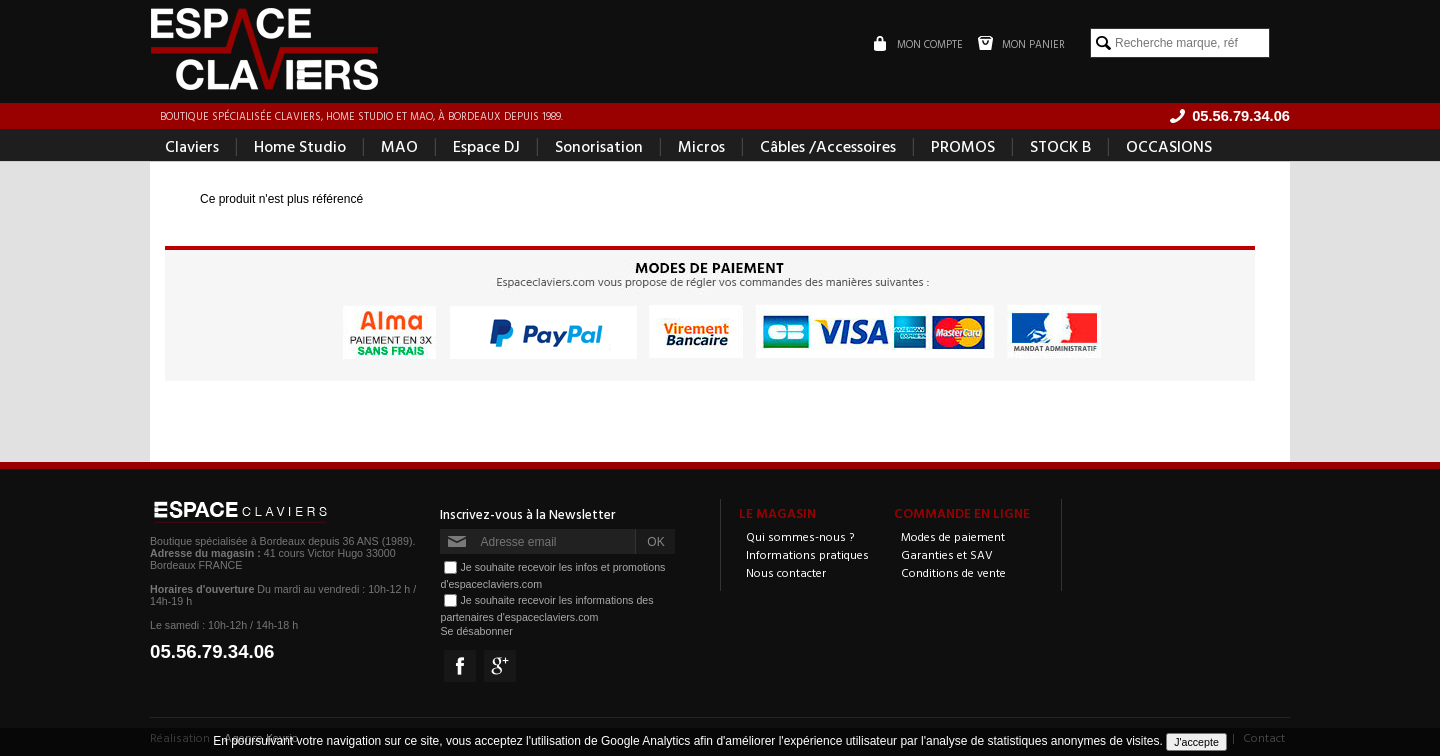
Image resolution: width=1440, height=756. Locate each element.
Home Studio (300, 146)
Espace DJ (486, 146)
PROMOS (963, 146)
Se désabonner (476, 631)
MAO (399, 146)
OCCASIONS (1169, 146)
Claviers (192, 146)
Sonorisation (599, 146)
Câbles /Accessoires (828, 146)
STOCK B (1060, 146)
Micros (701, 146)
